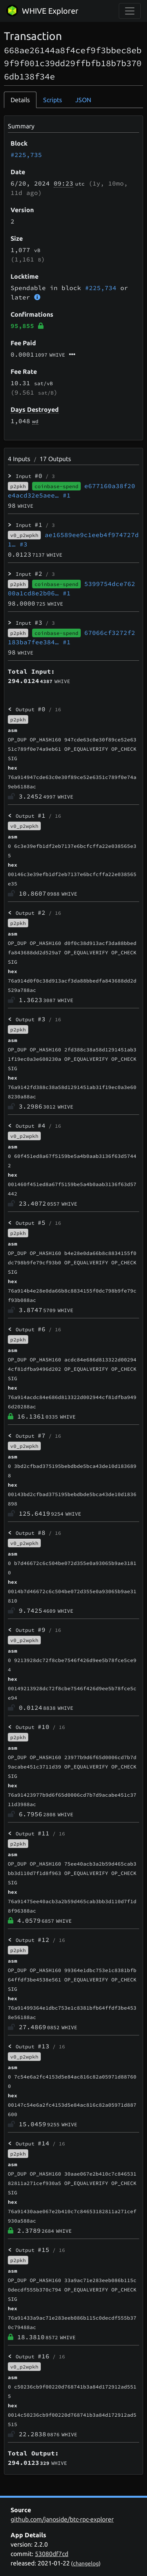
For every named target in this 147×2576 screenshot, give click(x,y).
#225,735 (26, 155)
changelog (86, 2563)
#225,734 (100, 288)
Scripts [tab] (52, 99)
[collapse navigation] (130, 11)
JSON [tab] (83, 99)
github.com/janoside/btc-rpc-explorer (62, 2519)
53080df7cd (51, 2553)
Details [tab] (20, 99)
